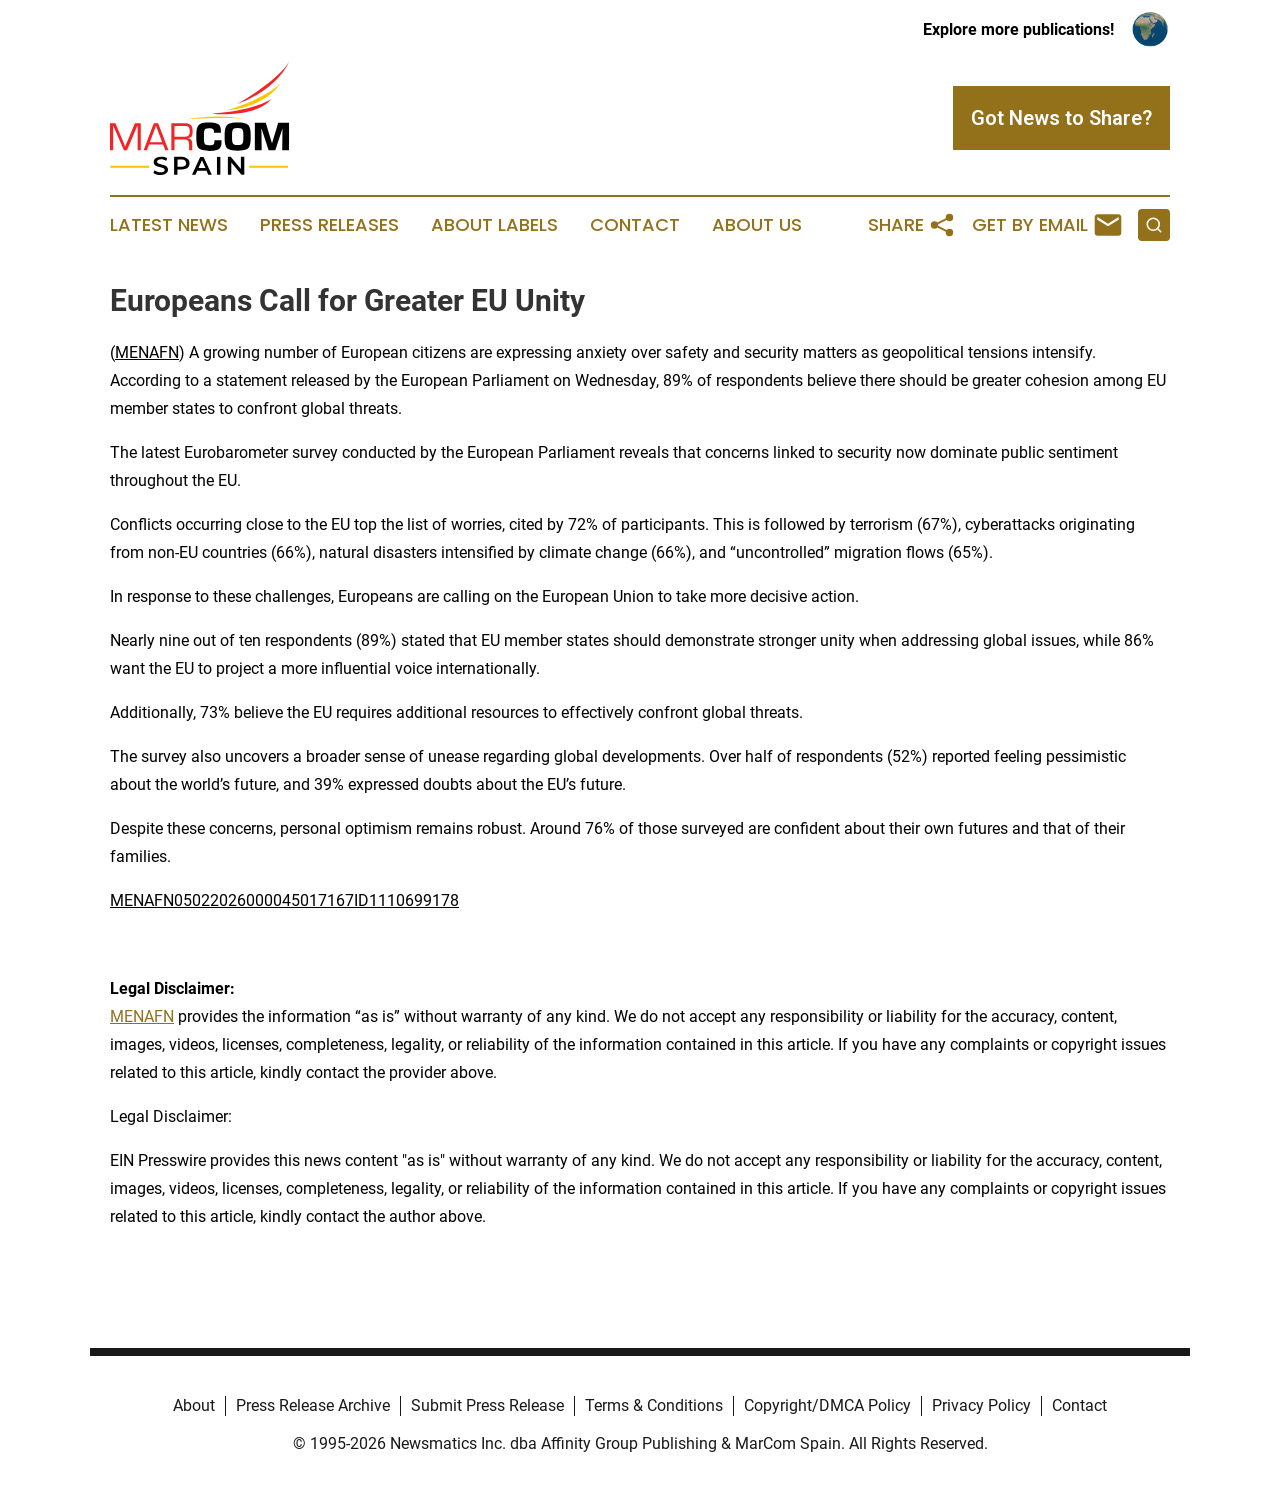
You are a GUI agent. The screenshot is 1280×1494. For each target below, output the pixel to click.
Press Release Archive (313, 1405)
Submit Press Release (487, 1405)
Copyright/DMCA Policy (827, 1405)
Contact (635, 225)
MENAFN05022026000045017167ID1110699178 (284, 900)
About (194, 1405)
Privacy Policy (981, 1405)
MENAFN (147, 352)
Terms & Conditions (654, 1405)
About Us (757, 225)
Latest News (169, 225)
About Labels (494, 225)
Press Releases (329, 225)
